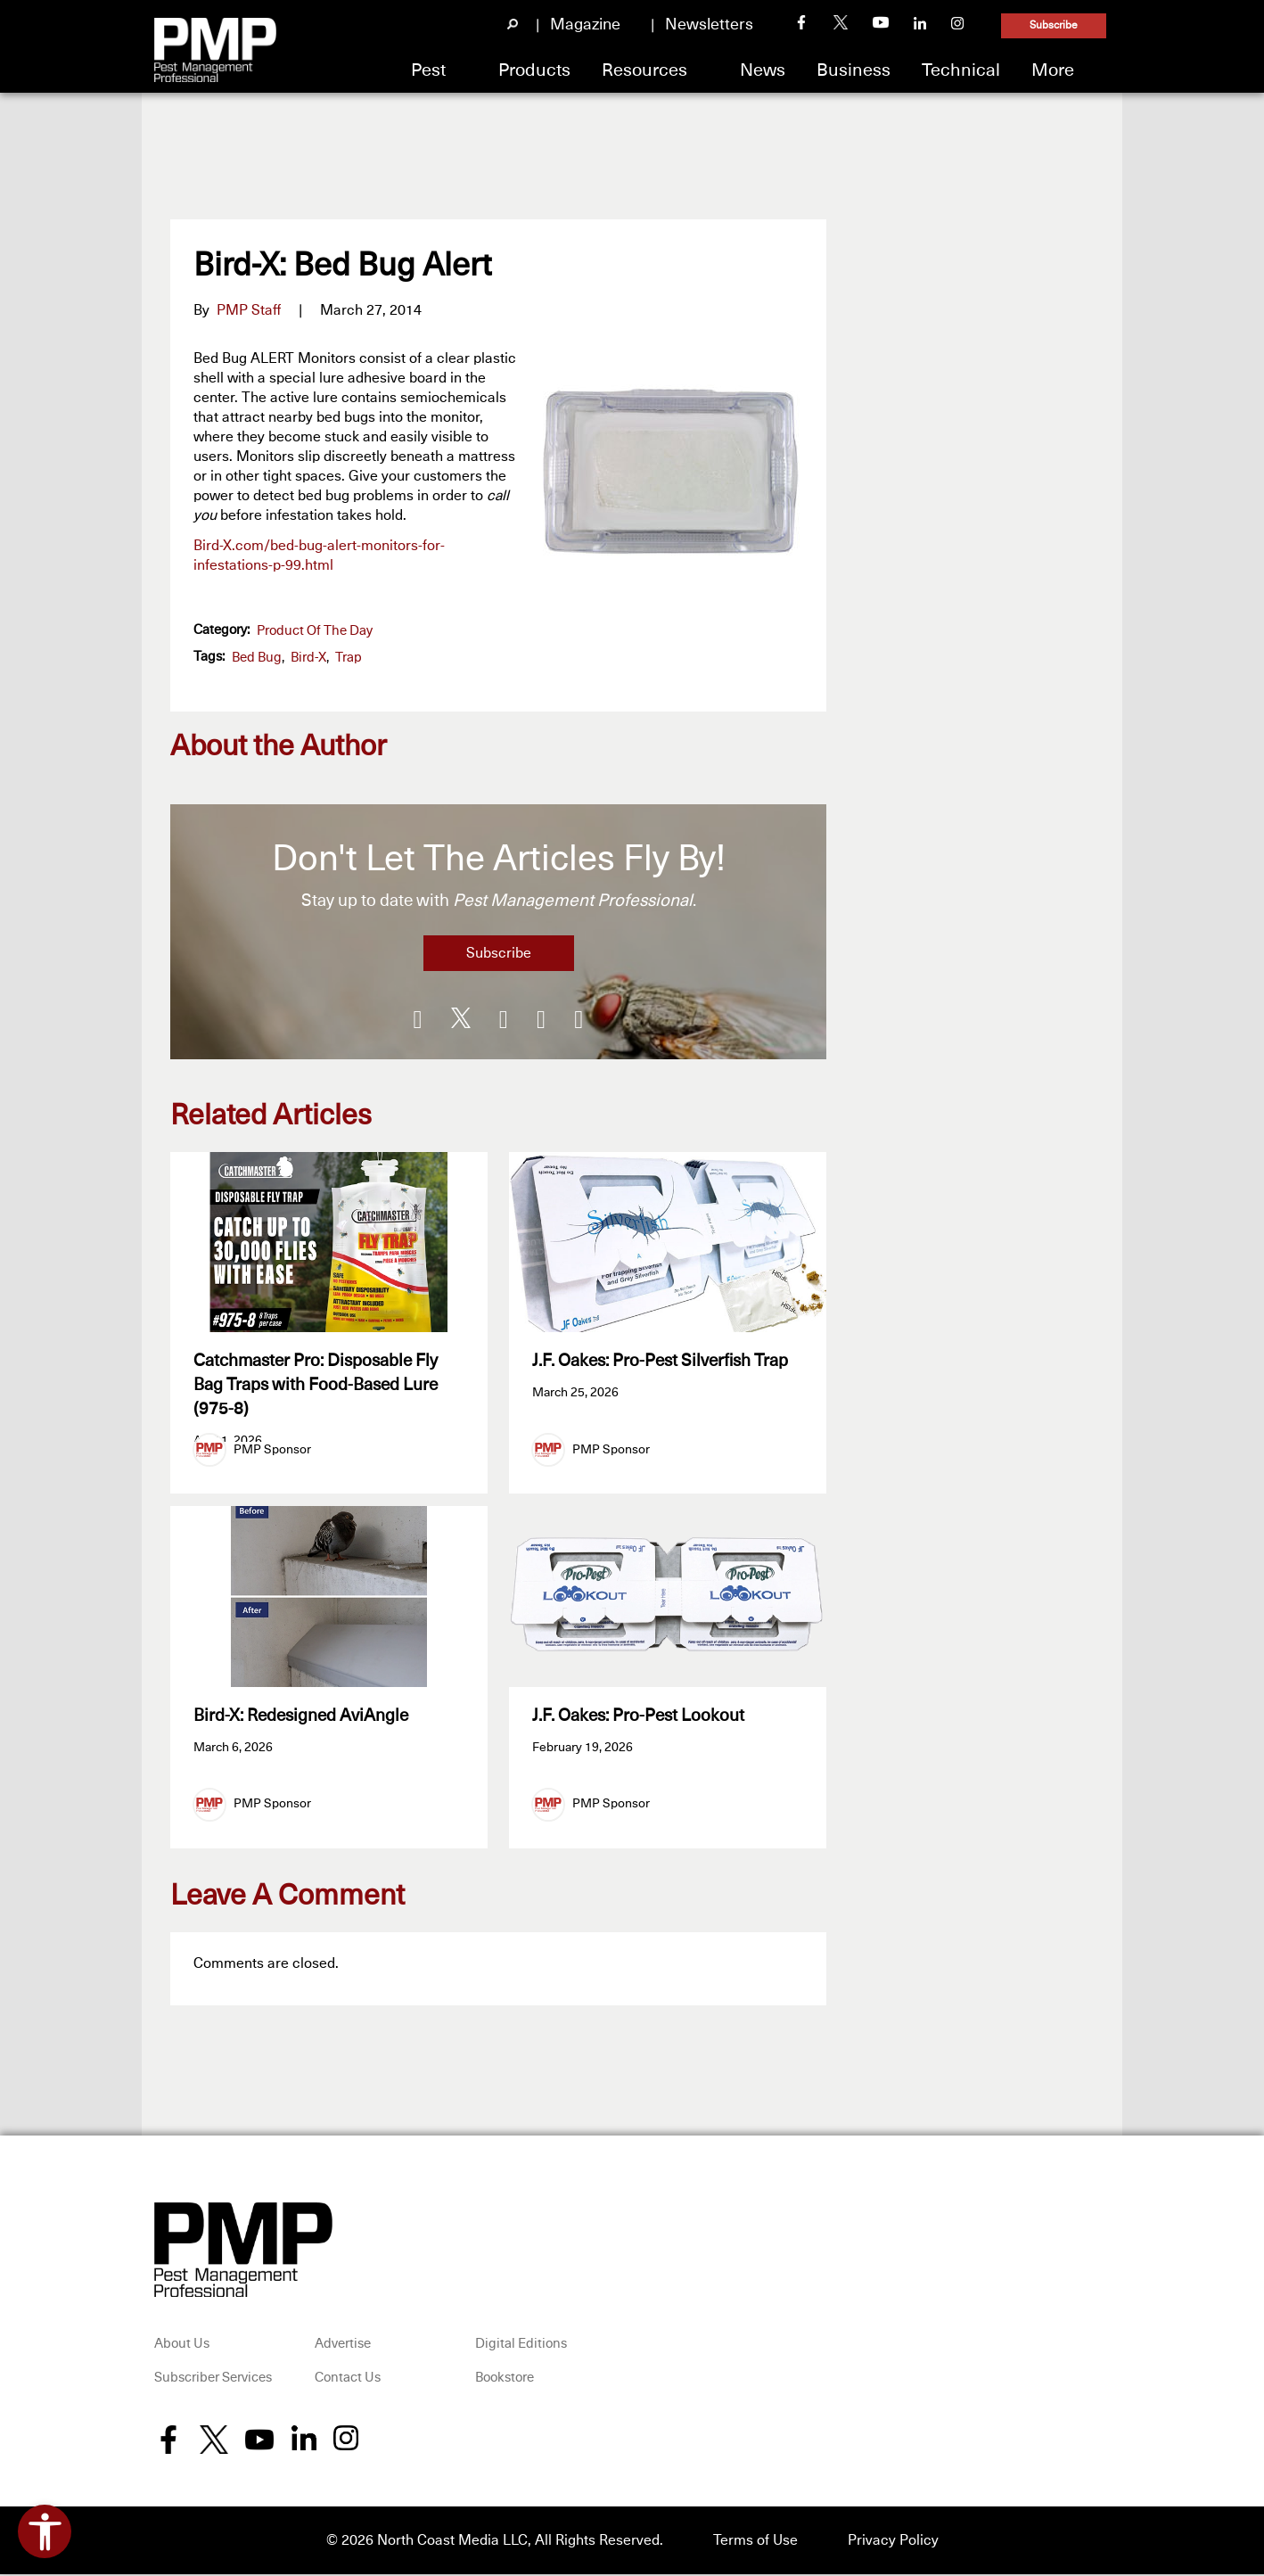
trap (348, 657)
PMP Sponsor (272, 1450)
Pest (428, 70)
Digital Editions (521, 2346)
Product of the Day (315, 631)
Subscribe (1054, 26)
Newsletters (709, 25)
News (762, 70)
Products (534, 70)
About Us (181, 2346)
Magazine (585, 25)
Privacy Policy (893, 2542)
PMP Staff (249, 310)
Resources (644, 70)
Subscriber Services (213, 2379)
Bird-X (308, 657)
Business (854, 70)
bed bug (257, 657)
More (1052, 70)
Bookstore (504, 2379)
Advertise (343, 2346)
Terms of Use (755, 2542)
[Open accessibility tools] (44, 2531)
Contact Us (348, 2379)
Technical (961, 70)
